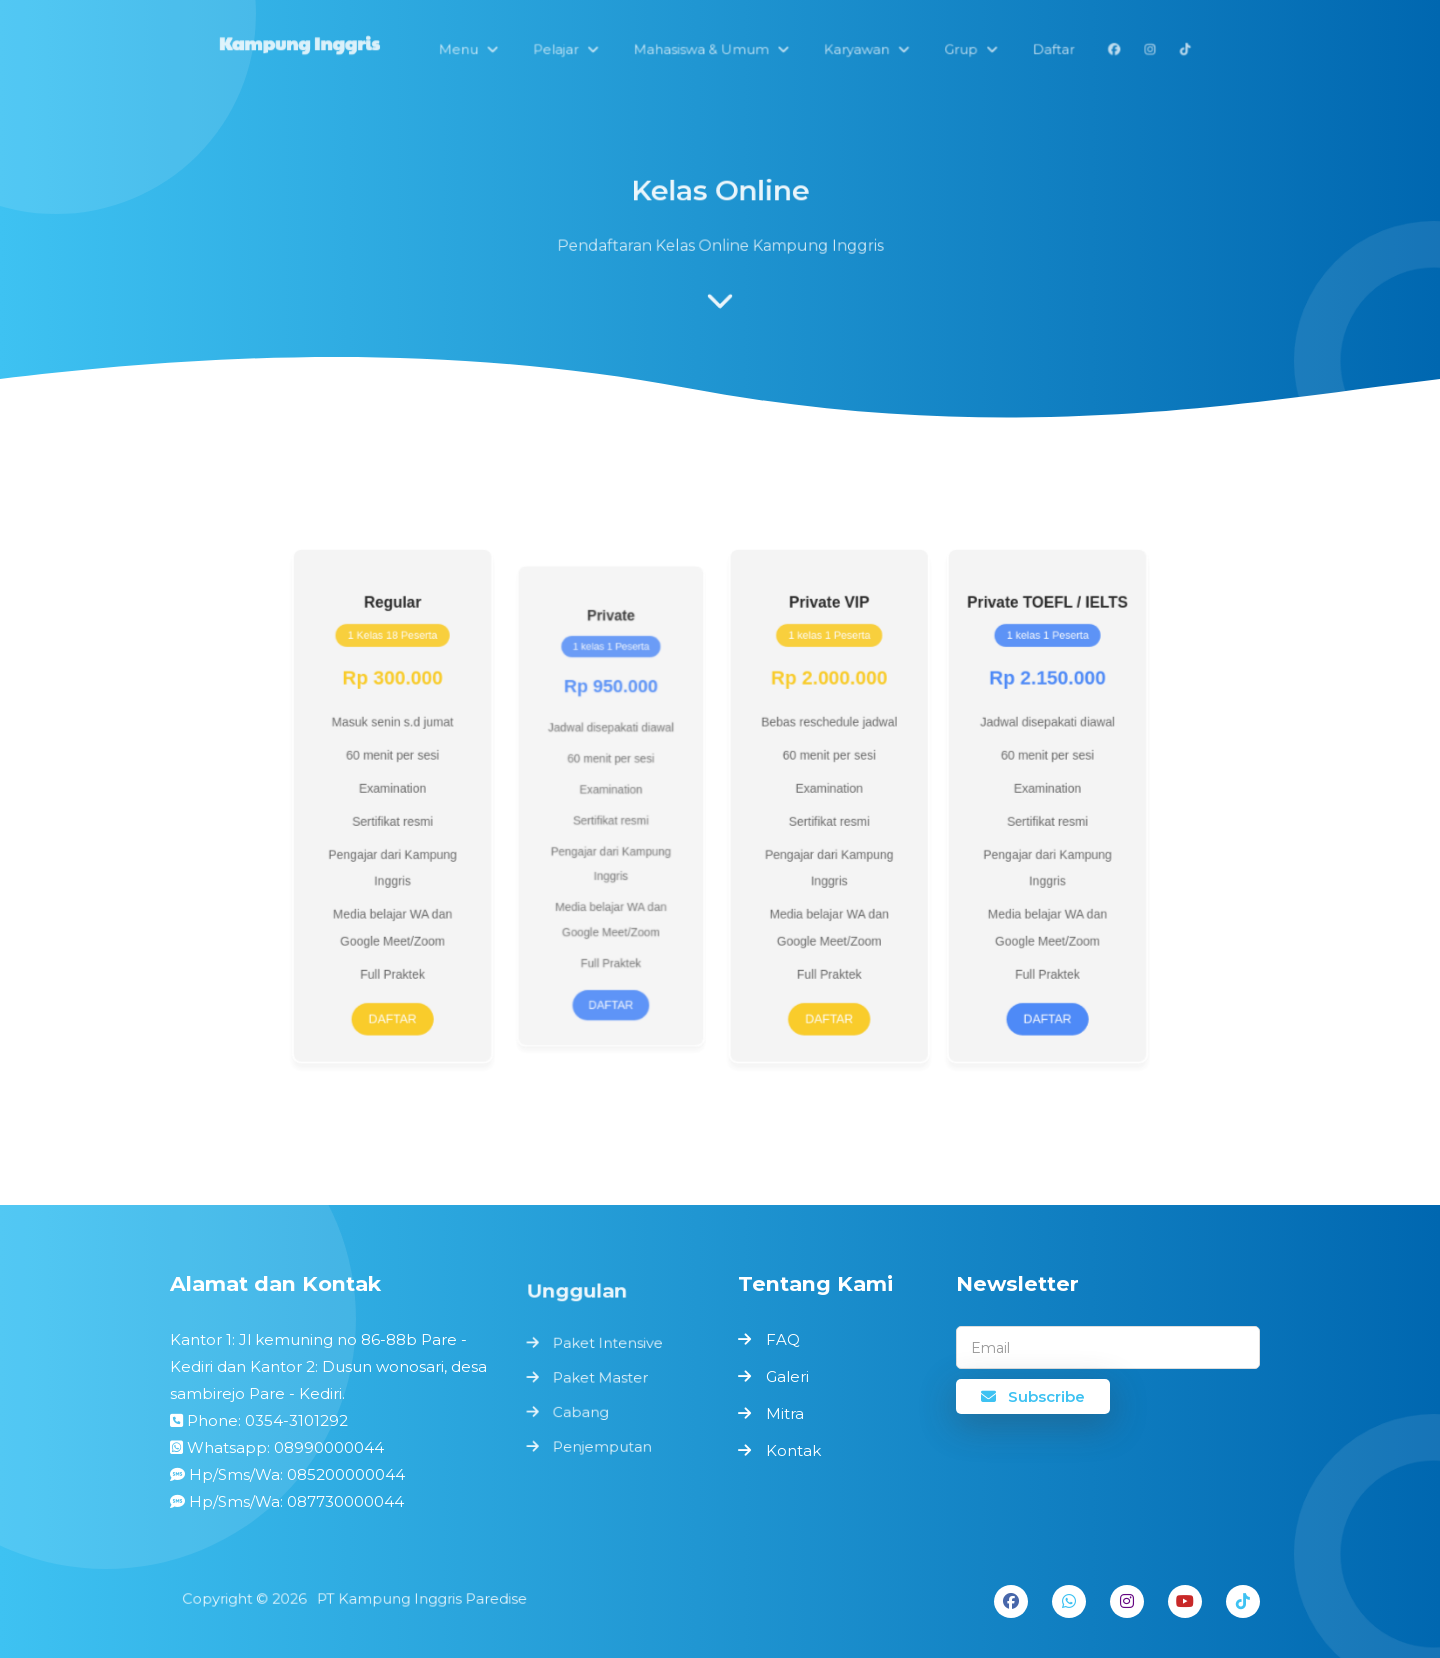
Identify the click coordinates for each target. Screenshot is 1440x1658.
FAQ (783, 1339)
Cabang (583, 1411)
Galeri (787, 1376)
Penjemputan (603, 1443)
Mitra (785, 1413)
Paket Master (601, 1378)
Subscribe (1033, 1396)
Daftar (432, 993)
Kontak (793, 1450)
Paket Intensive (608, 1346)
